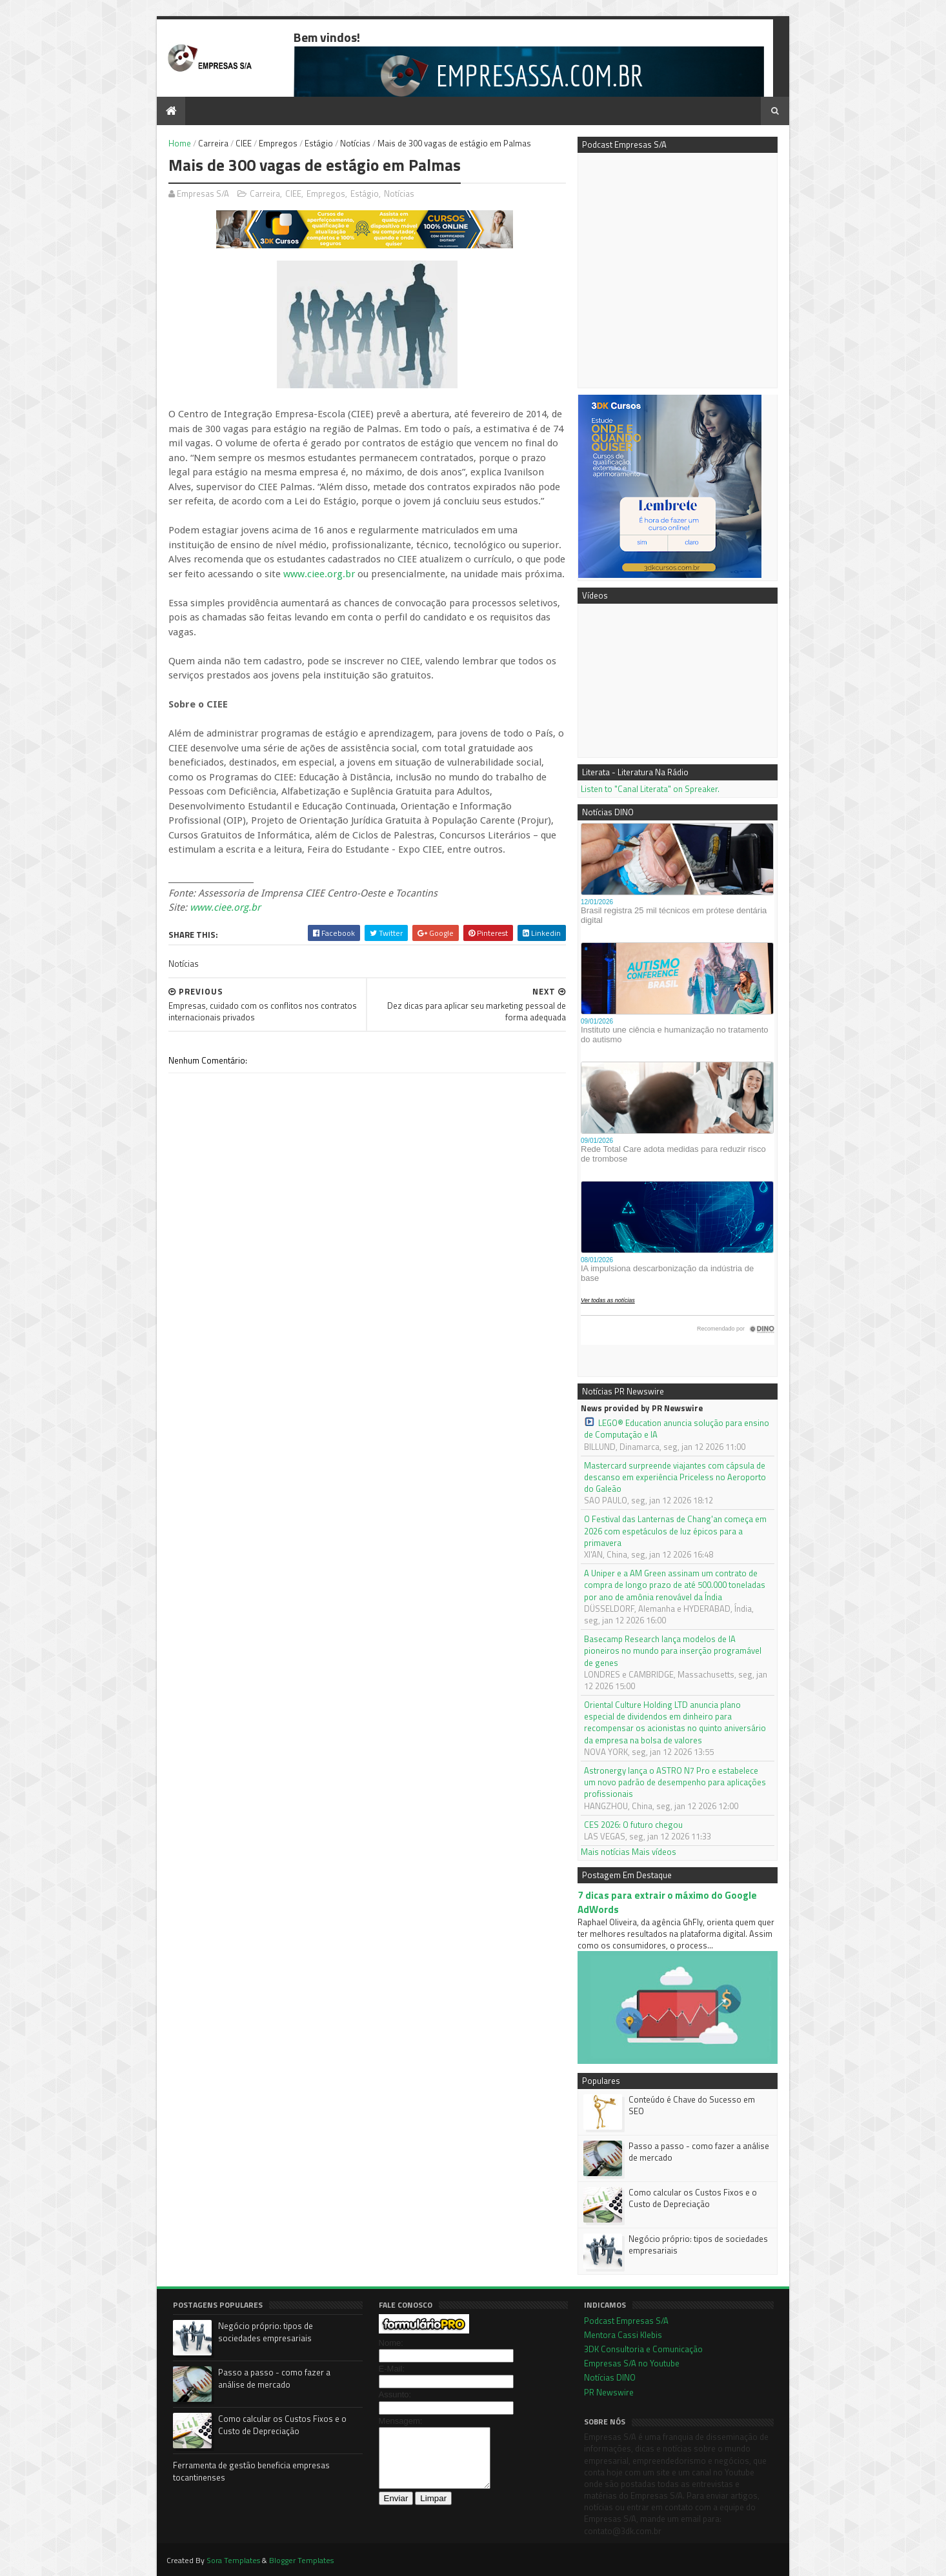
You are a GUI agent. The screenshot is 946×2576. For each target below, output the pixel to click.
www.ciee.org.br (319, 574)
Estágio (319, 143)
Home (179, 143)
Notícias (355, 143)
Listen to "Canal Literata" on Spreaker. (650, 788)
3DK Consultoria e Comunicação (643, 2349)
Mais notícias (605, 1851)
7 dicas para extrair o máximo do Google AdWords (667, 1902)
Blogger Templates (301, 2560)
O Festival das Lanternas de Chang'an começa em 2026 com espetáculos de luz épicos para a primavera (675, 1531)
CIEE (244, 143)
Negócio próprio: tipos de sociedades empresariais (698, 2244)
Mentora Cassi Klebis (623, 2334)
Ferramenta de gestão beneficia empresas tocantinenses (251, 2471)
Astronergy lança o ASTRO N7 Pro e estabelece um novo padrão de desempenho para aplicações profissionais (675, 1782)
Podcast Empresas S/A (626, 2320)
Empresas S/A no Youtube (631, 2363)
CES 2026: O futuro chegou (633, 1824)
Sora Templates (233, 2560)
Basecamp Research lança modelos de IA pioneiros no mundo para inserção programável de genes (672, 1651)
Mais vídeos (654, 1851)
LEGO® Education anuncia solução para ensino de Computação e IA (676, 1428)
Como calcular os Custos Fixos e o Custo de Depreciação (693, 2198)
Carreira (213, 143)
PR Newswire (609, 2392)
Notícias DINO (610, 2377)
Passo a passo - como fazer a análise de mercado (699, 2151)
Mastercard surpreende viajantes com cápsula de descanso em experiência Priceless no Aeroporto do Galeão (675, 1477)
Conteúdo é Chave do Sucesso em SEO (692, 2105)
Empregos (278, 143)
